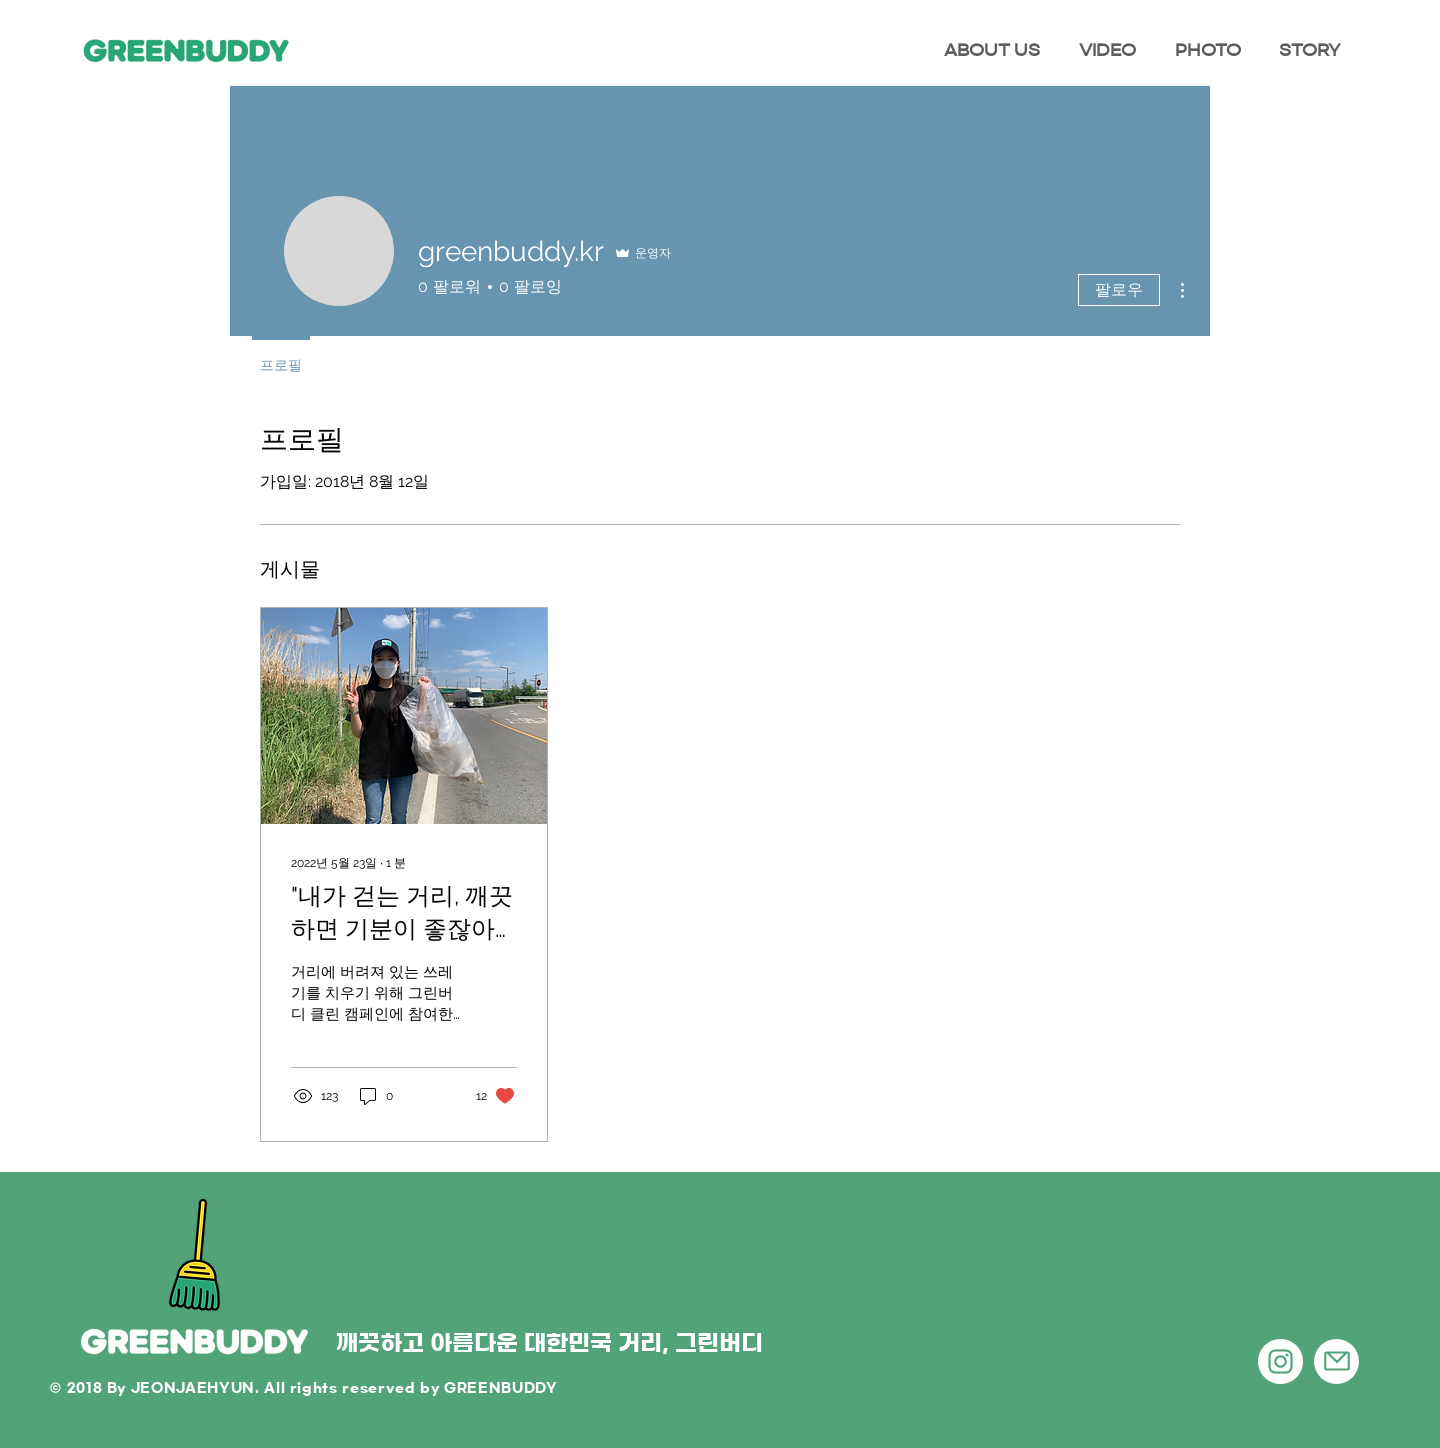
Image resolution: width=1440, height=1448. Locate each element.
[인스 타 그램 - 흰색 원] (1280, 1361)
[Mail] (1336, 1361)
